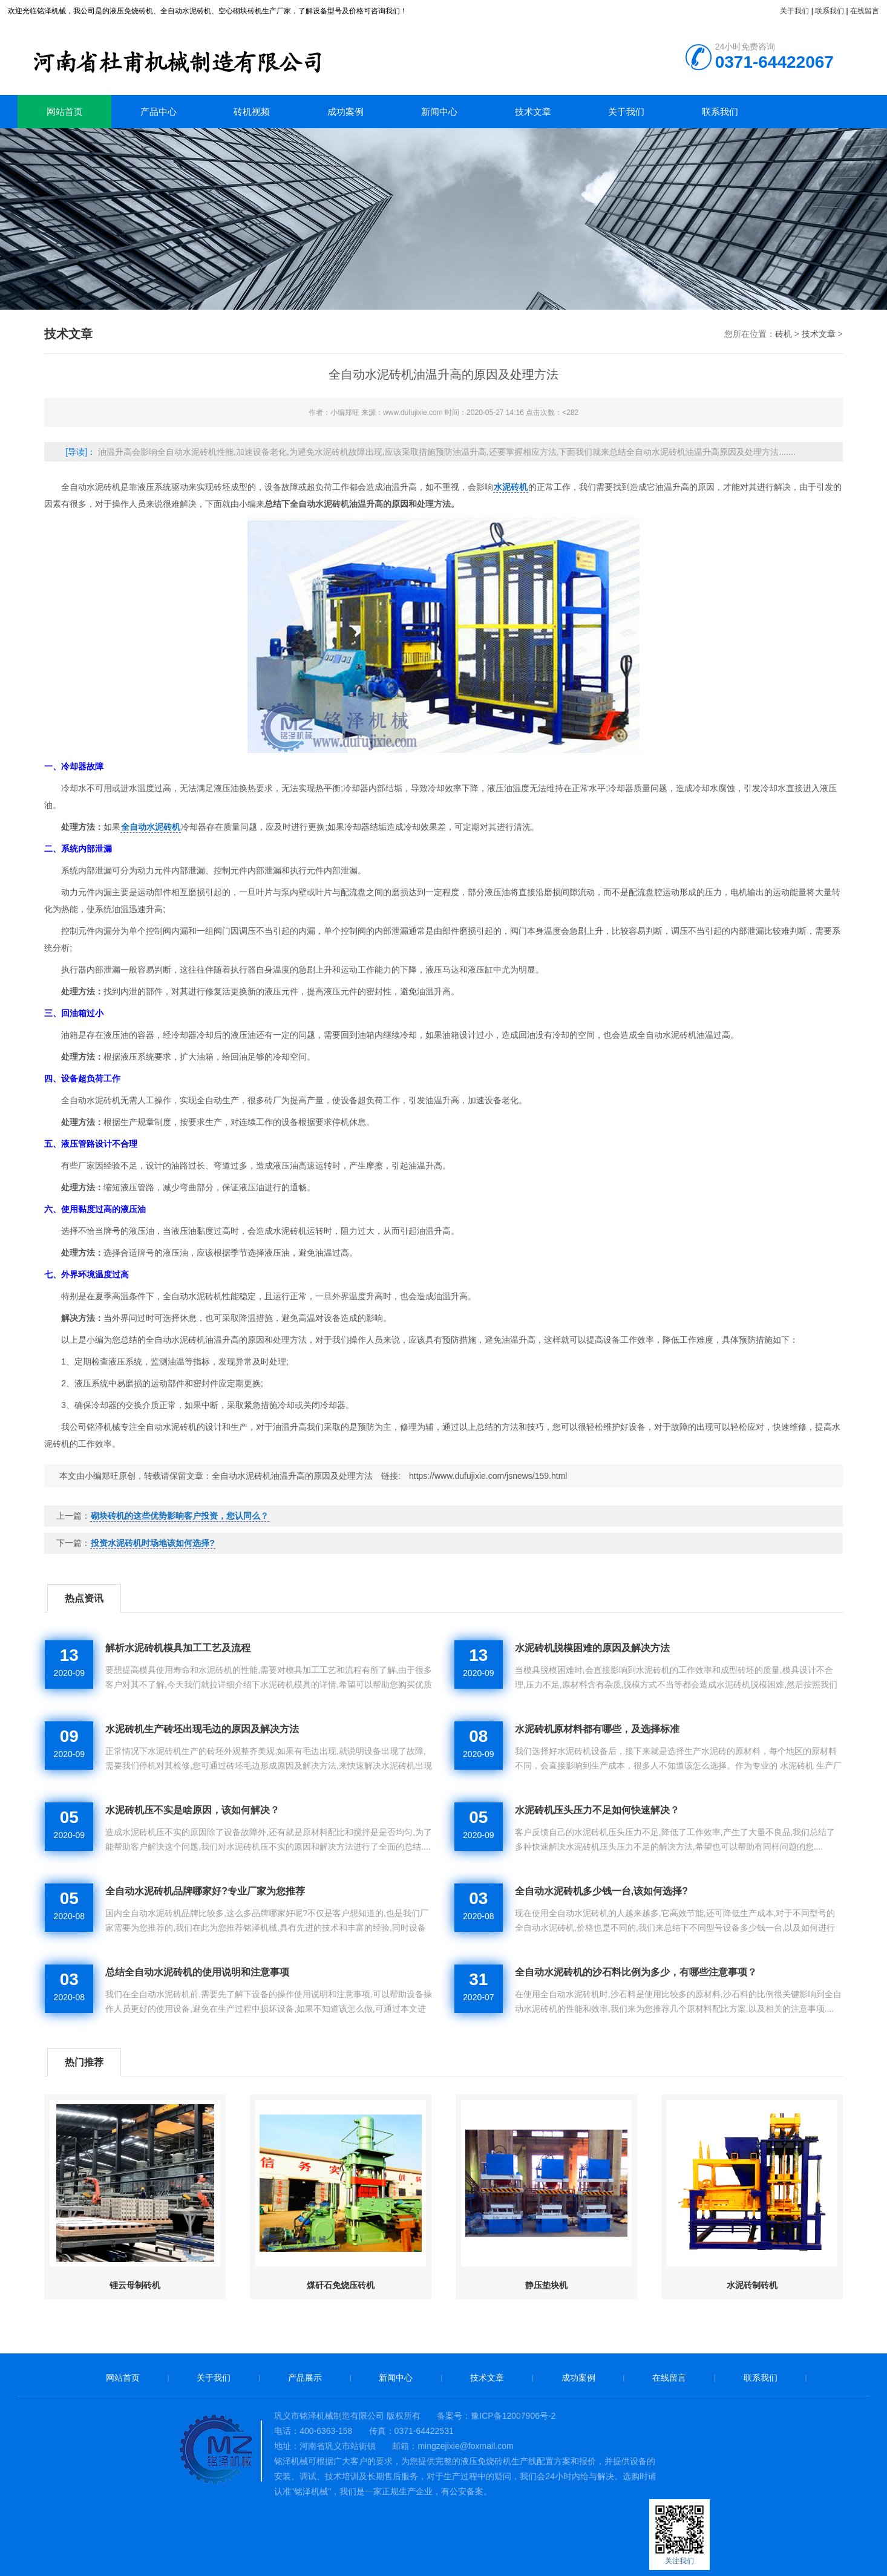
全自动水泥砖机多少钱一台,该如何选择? (601, 1891)
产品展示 (305, 2377)
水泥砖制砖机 (752, 2285)
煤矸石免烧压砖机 (341, 2285)
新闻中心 (439, 111)
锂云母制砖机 (135, 2285)
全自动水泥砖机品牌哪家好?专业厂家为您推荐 (205, 1891)
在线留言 (864, 11)
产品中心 (158, 111)
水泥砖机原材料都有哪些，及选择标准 (597, 1729)
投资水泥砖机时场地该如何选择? (153, 1543)
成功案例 (345, 111)
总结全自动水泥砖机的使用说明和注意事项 (197, 1972)
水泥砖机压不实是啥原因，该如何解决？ (192, 1810)
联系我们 (829, 11)
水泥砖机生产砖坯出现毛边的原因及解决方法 (202, 1729)
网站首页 (65, 111)
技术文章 (533, 111)
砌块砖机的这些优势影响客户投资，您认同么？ (180, 1516)
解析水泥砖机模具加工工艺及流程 (177, 1648)
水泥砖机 (511, 487)
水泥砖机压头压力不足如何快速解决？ (597, 1810)
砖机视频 (252, 111)
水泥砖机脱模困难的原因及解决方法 (592, 1648)
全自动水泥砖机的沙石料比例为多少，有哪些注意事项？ (636, 1972)
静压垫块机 (546, 2285)
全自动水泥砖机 (150, 827)
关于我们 (794, 11)
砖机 (211, 57)
